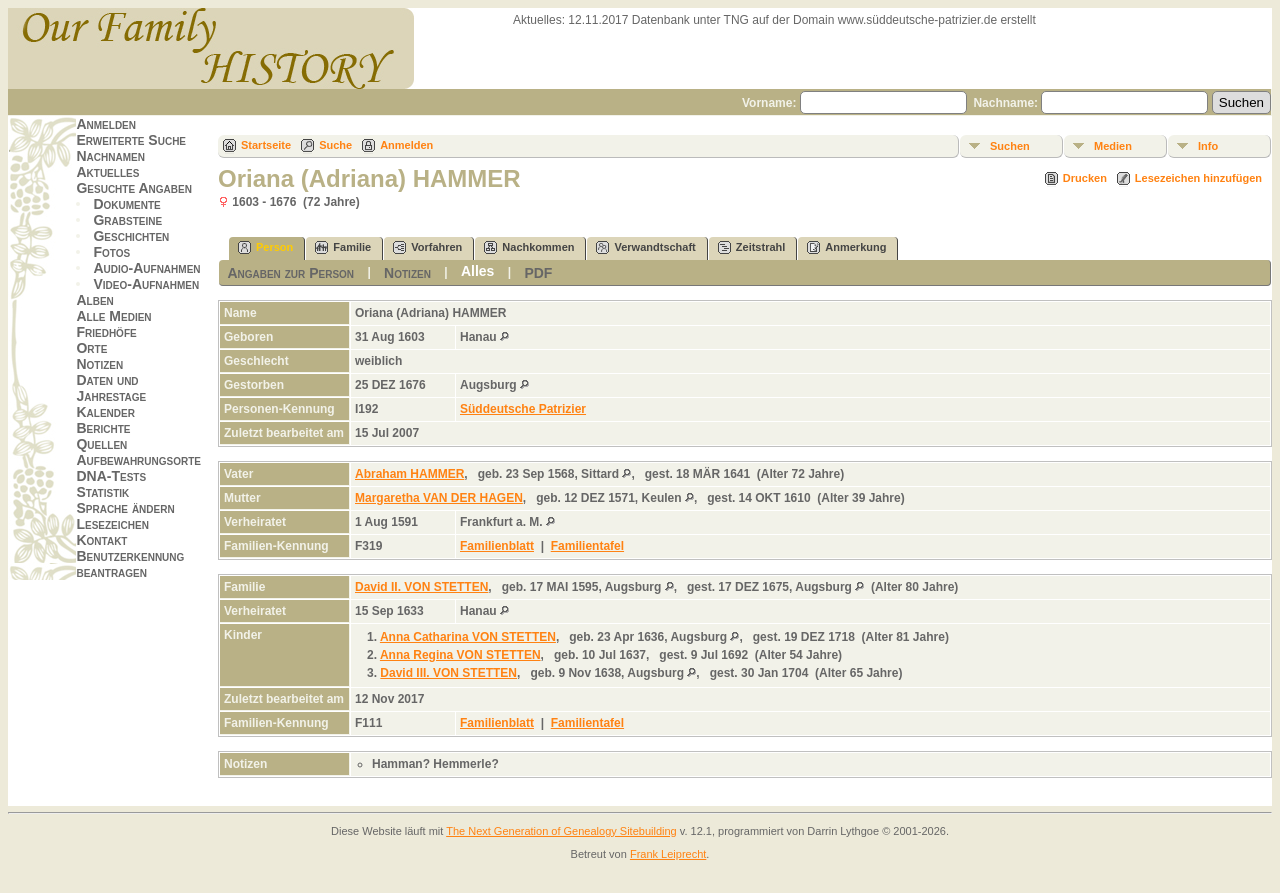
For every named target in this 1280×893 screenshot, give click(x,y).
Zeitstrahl (752, 247)
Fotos (111, 252)
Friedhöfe (106, 332)
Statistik (102, 492)
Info (1208, 146)
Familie (343, 247)
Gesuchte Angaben (134, 188)
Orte (91, 348)
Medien (1113, 146)
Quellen (101, 444)
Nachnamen (110, 156)
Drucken (1085, 178)
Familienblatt (497, 546)
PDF (538, 273)
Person (265, 247)
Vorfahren (427, 247)
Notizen (99, 364)
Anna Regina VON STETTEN (460, 655)
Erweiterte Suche (131, 140)
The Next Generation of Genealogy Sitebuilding (561, 831)
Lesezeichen (112, 524)
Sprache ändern (125, 508)
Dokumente (126, 204)
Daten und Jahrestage (111, 388)
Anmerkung (846, 247)
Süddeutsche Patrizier (523, 409)
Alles (477, 271)
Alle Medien (113, 316)
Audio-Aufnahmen (146, 268)
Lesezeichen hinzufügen (1198, 178)
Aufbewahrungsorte (138, 460)
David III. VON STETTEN (448, 673)
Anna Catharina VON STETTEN (468, 637)
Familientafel (587, 546)
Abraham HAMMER (409, 474)
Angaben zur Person (290, 273)
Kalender (105, 412)
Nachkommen (529, 247)
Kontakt (101, 540)
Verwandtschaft (645, 247)
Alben (94, 300)
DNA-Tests (111, 476)
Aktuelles (107, 172)
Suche (335, 145)
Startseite (266, 145)
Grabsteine (127, 220)
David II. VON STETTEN (421, 587)
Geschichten (131, 236)
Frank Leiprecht (668, 854)
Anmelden (106, 124)
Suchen (1010, 146)
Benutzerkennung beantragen (130, 564)
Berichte (103, 428)
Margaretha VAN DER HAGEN (439, 498)
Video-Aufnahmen (146, 284)
